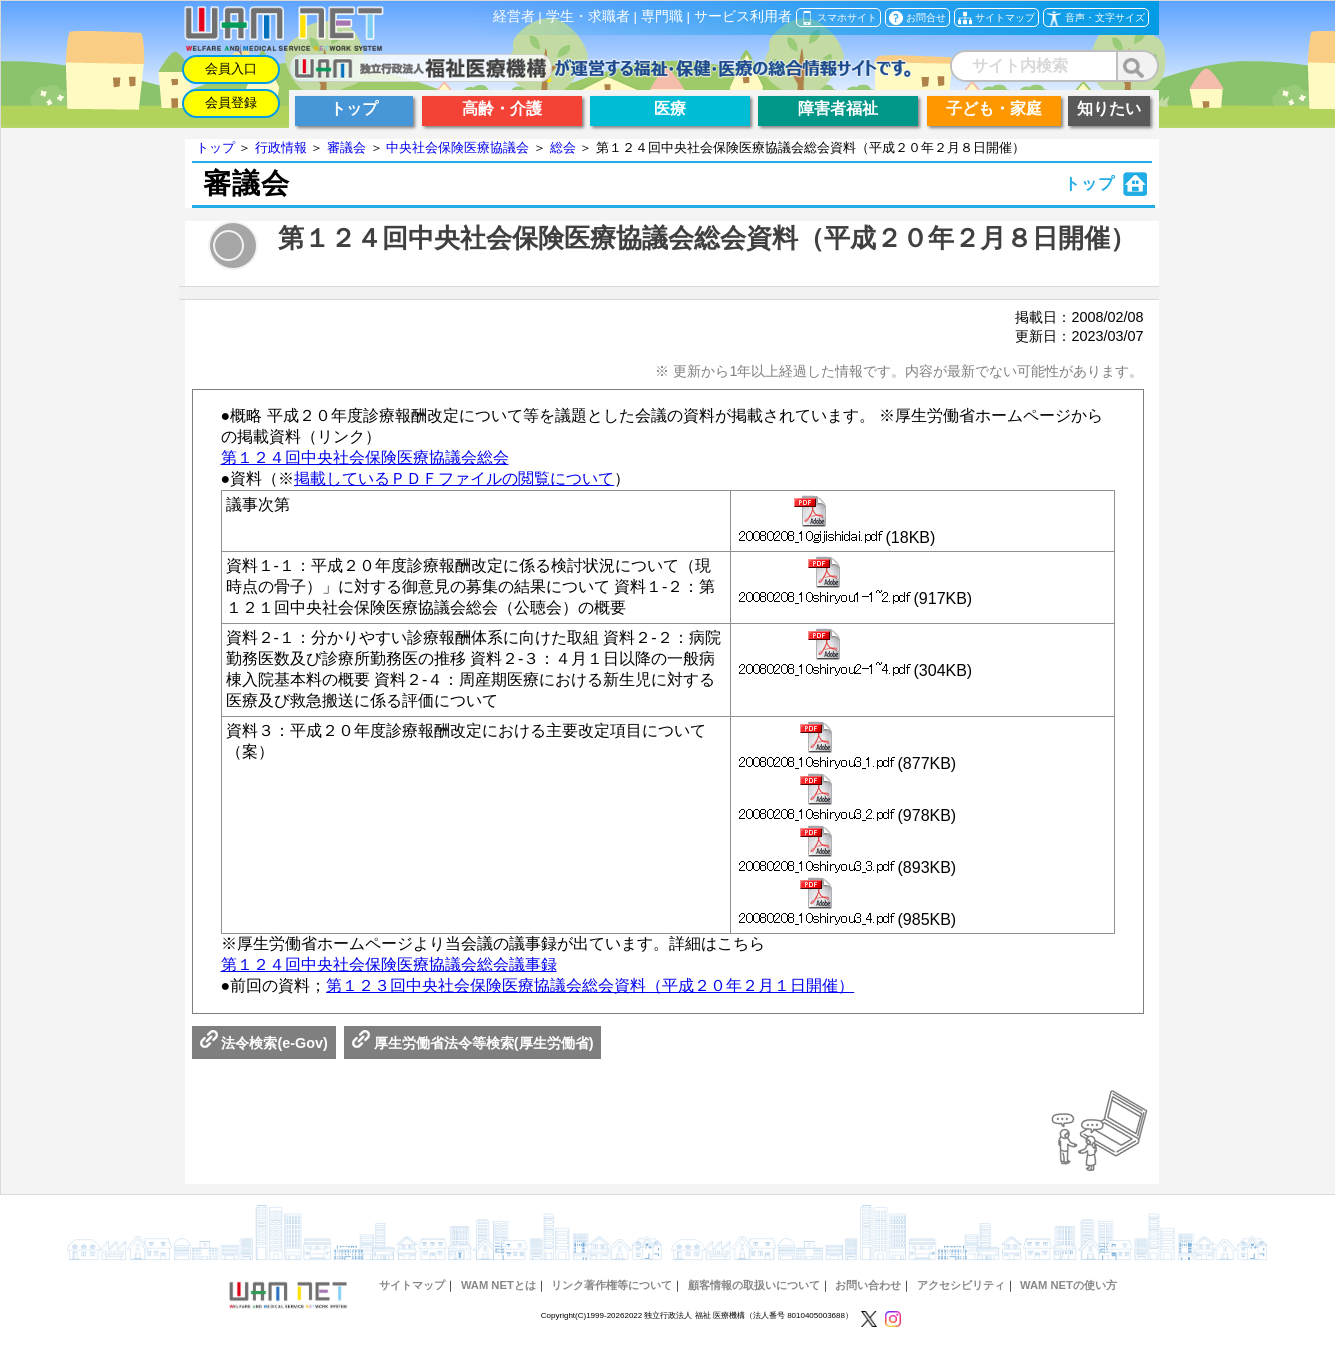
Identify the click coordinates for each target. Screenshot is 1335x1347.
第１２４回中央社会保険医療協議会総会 (365, 457)
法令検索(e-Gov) (264, 1043)
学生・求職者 (588, 16)
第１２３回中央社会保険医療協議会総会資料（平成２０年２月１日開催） (590, 985)
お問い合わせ (868, 1285)
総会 (563, 147)
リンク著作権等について (611, 1285)
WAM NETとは (498, 1285)
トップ (215, 147)
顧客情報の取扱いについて (754, 1285)
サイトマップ (412, 1285)
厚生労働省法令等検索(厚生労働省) (473, 1043)
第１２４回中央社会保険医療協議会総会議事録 (389, 964)
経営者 (514, 16)
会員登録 (231, 102)
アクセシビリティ (961, 1285)
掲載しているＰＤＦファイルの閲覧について (454, 478)
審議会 (346, 147)
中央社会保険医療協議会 (457, 147)
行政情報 (281, 147)
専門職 (662, 16)
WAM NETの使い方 (1068, 1285)
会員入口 (231, 68)
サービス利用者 (743, 16)
